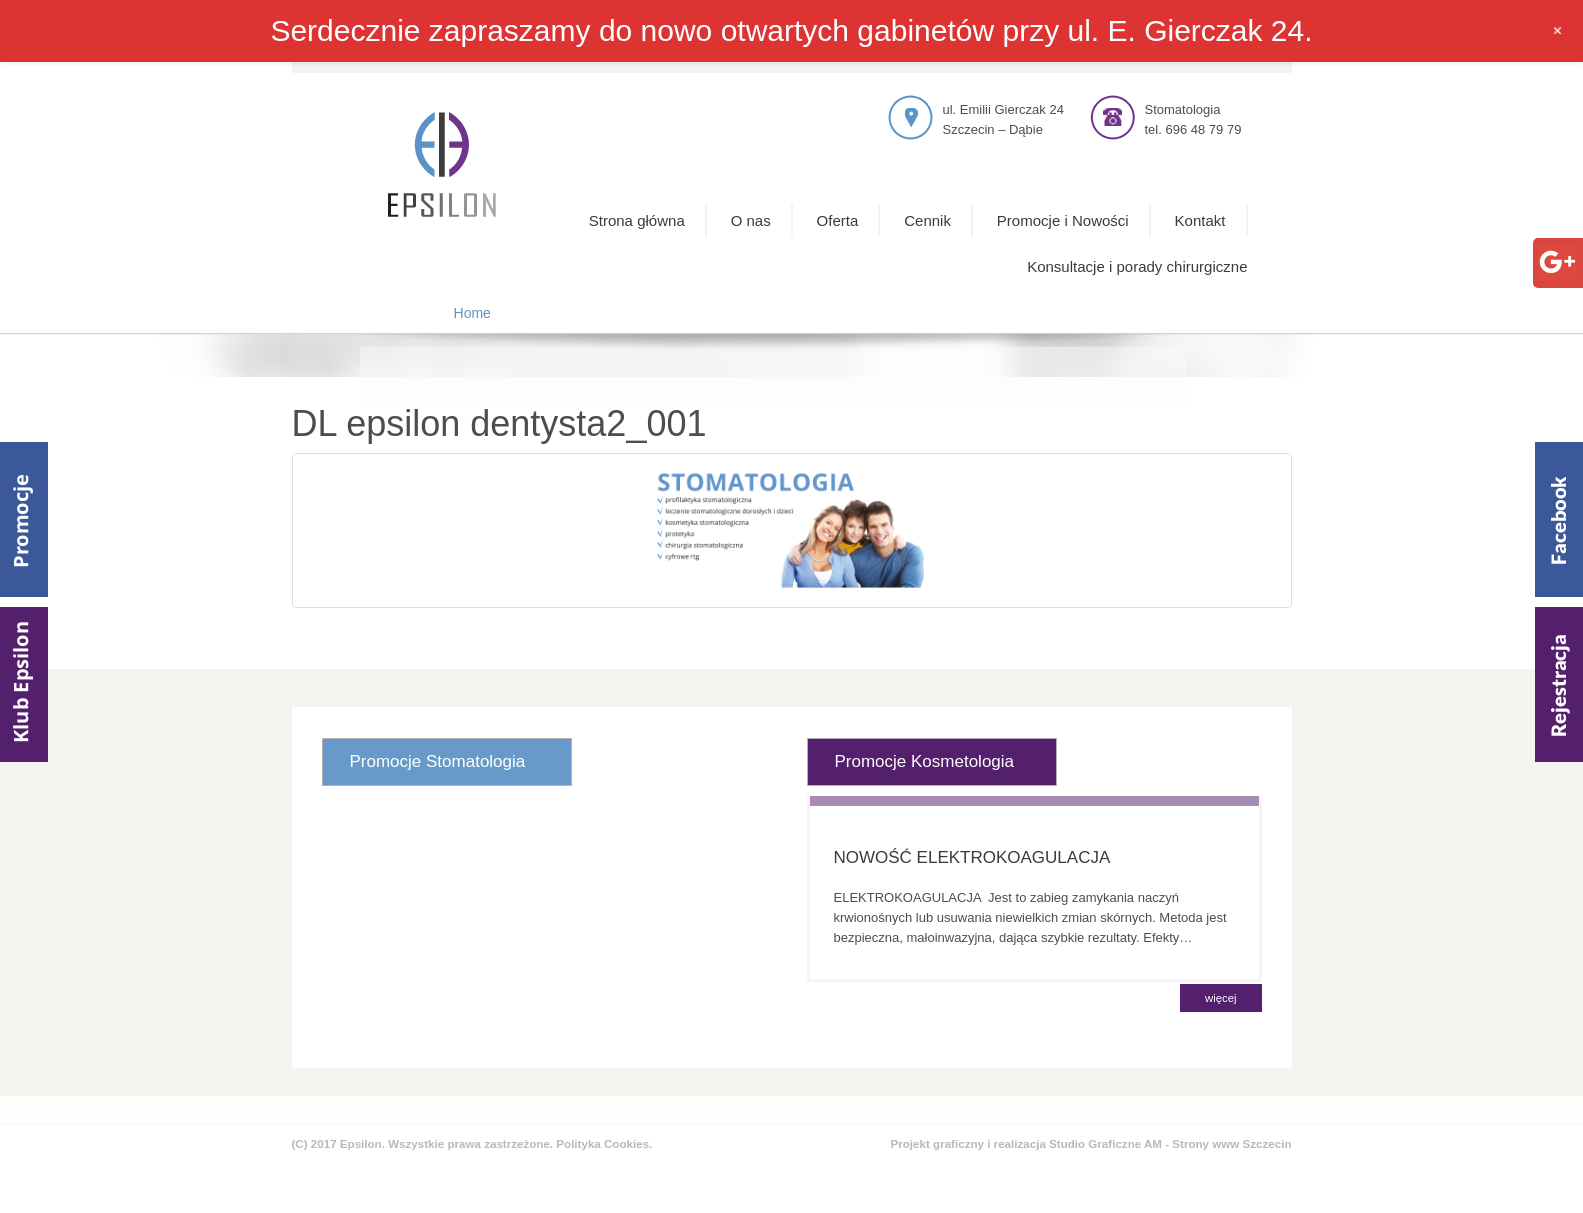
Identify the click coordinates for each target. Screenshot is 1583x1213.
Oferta (838, 220)
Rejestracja (1559, 684)
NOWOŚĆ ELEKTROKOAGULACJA (972, 857)
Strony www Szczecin (1231, 1143)
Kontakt (1200, 220)
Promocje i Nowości (1063, 220)
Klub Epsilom (24, 684)
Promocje (24, 519)
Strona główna (637, 220)
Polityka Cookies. (604, 1143)
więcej (1220, 998)
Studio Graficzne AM (1105, 1143)
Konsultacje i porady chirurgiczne (1137, 266)
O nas (751, 220)
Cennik (927, 220)
